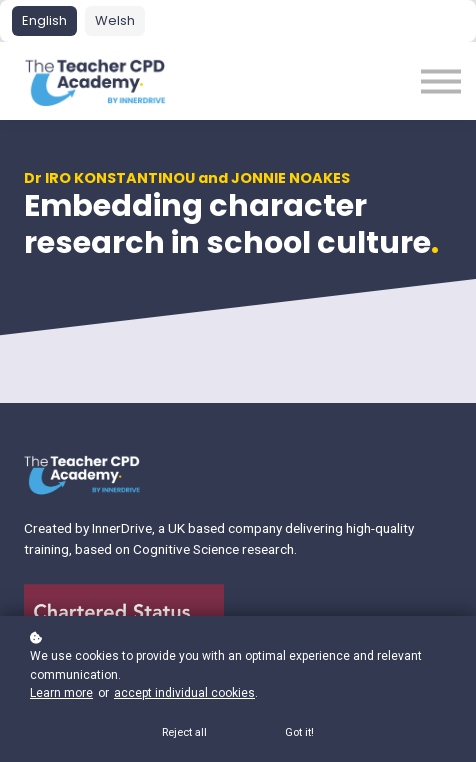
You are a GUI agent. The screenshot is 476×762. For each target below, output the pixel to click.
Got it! (299, 732)
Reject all (184, 732)
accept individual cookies (184, 693)
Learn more (61, 693)
